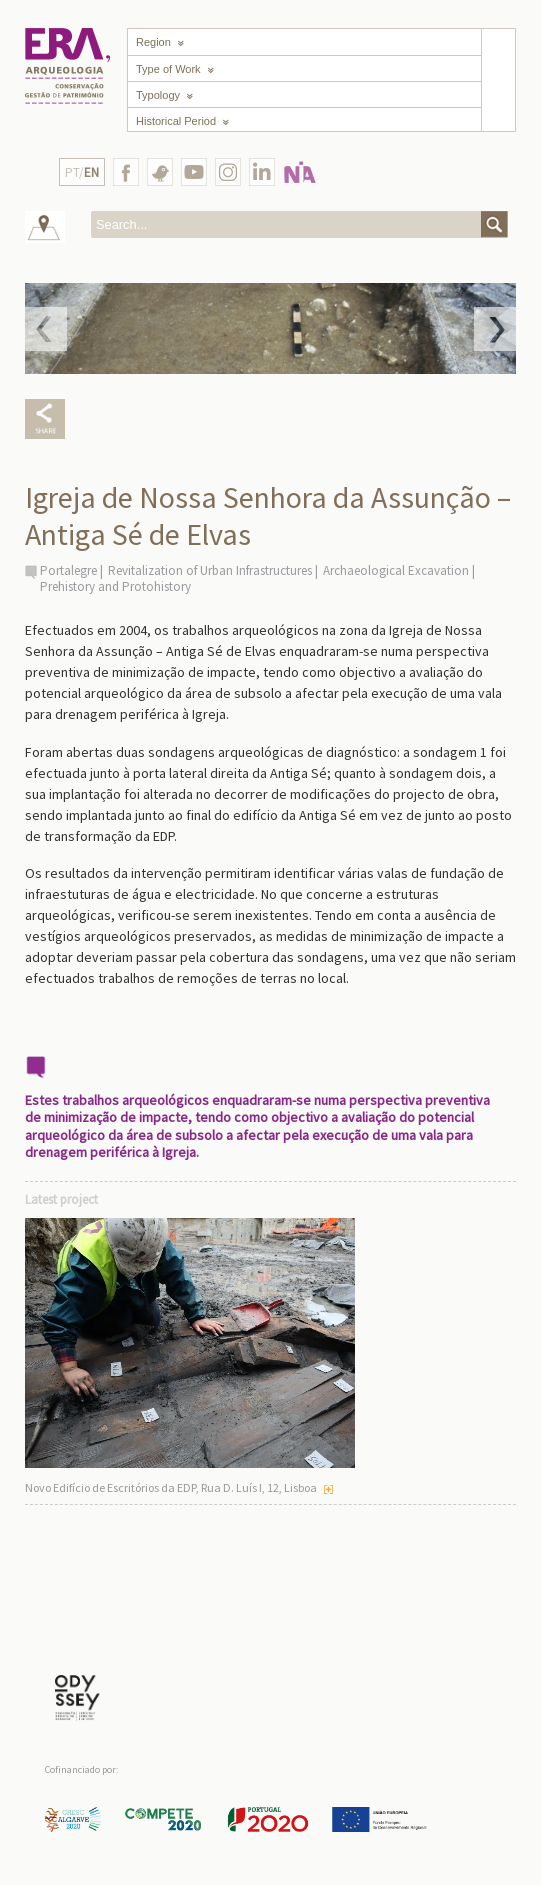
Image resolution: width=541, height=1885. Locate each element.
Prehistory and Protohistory (115, 586)
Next (495, 329)
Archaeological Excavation (396, 570)
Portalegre (68, 570)
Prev (46, 329)
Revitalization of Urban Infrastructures (210, 570)
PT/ (82, 172)
